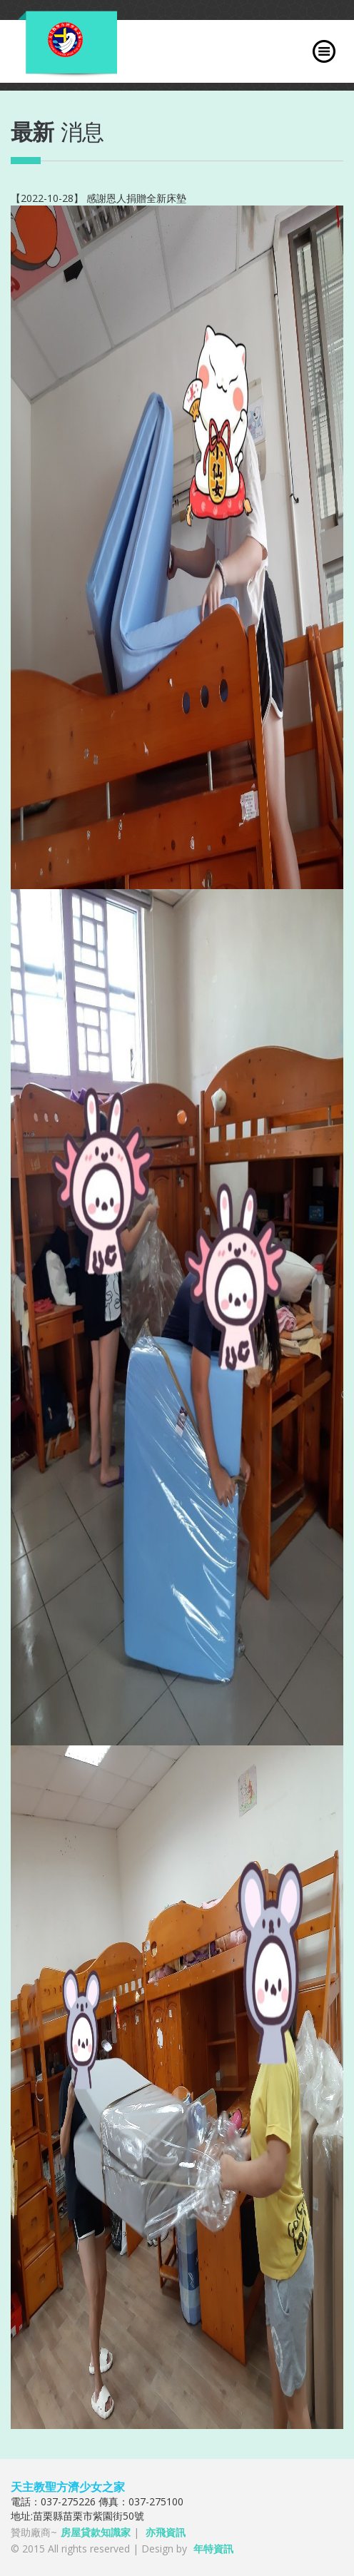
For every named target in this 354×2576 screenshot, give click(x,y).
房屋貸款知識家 (96, 2532)
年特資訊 (213, 2548)
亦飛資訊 (166, 2532)
